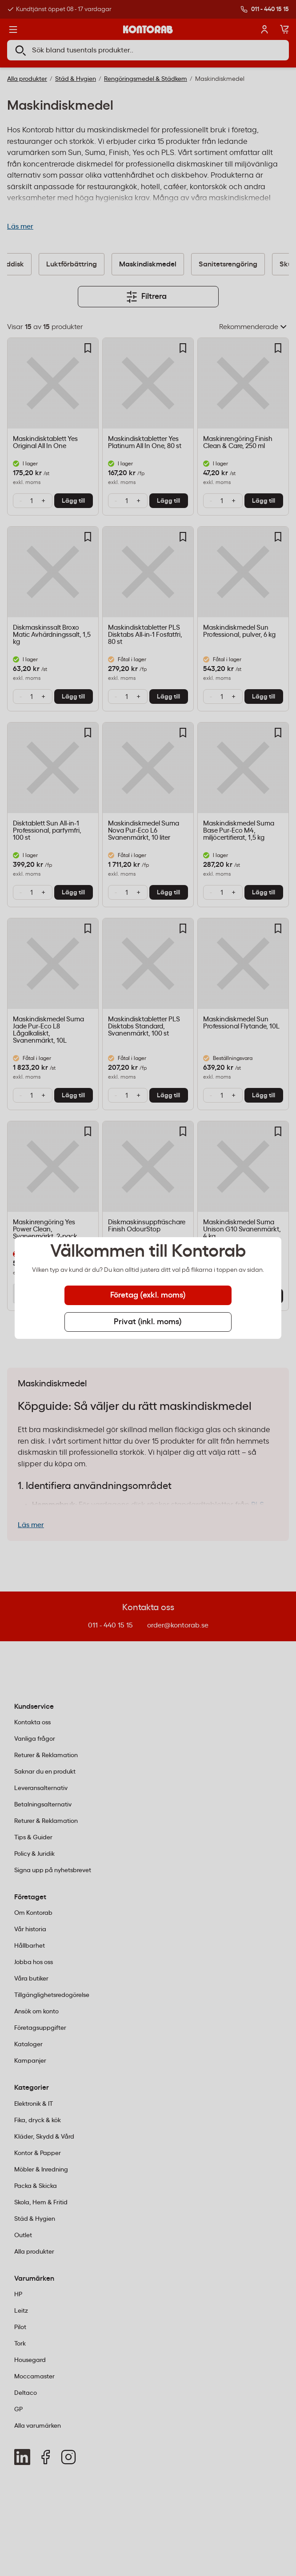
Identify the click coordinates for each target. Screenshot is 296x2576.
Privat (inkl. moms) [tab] (148, 1322)
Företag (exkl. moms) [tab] (148, 1295)
